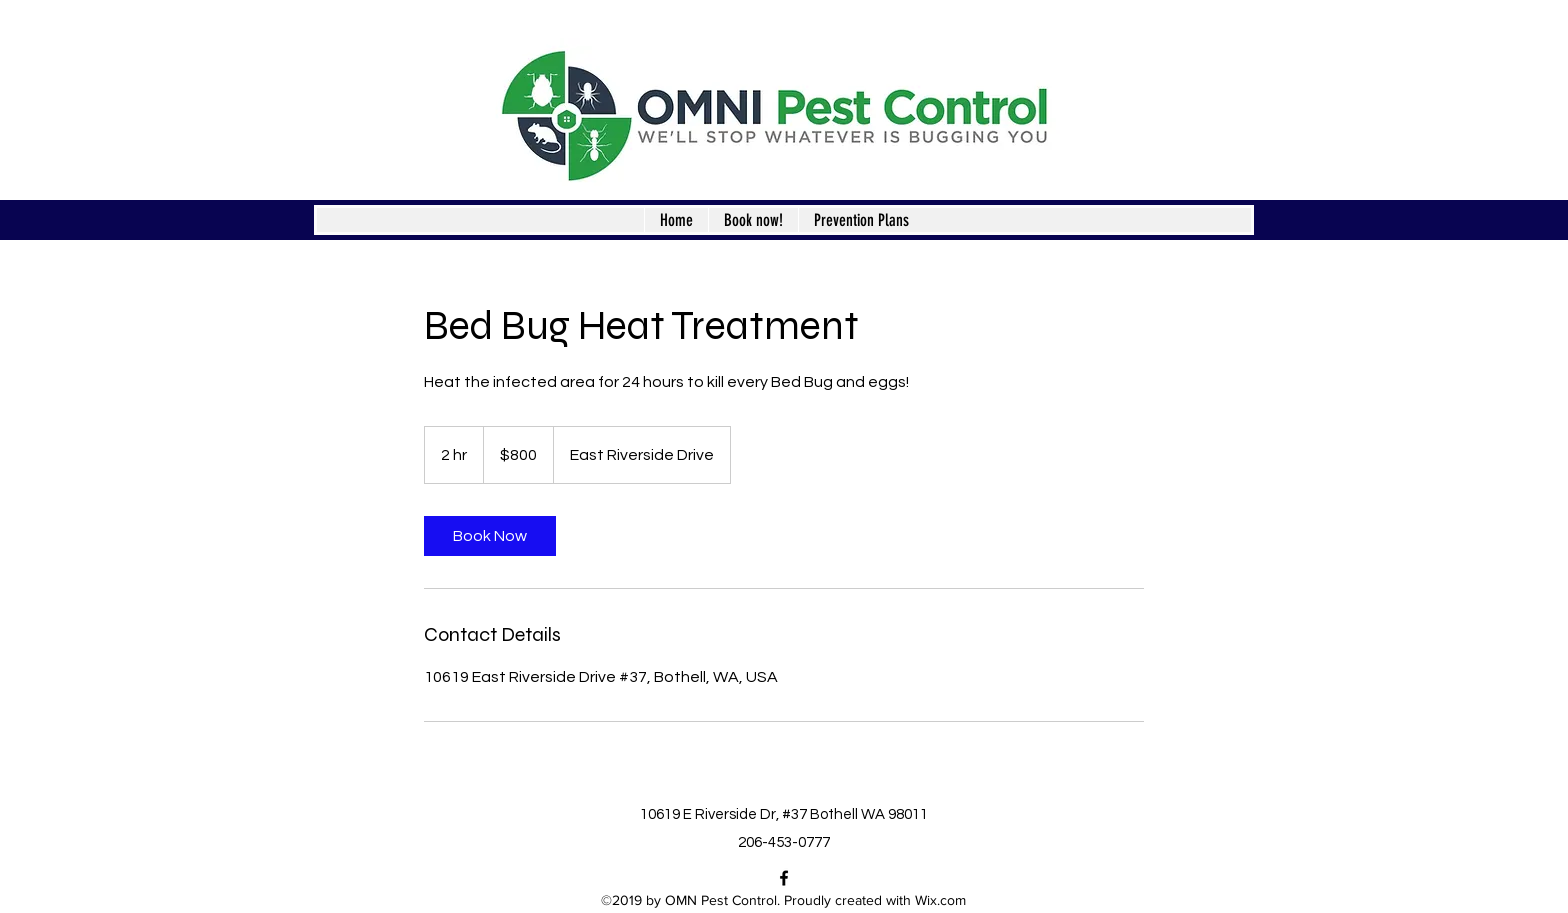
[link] (490, 536)
